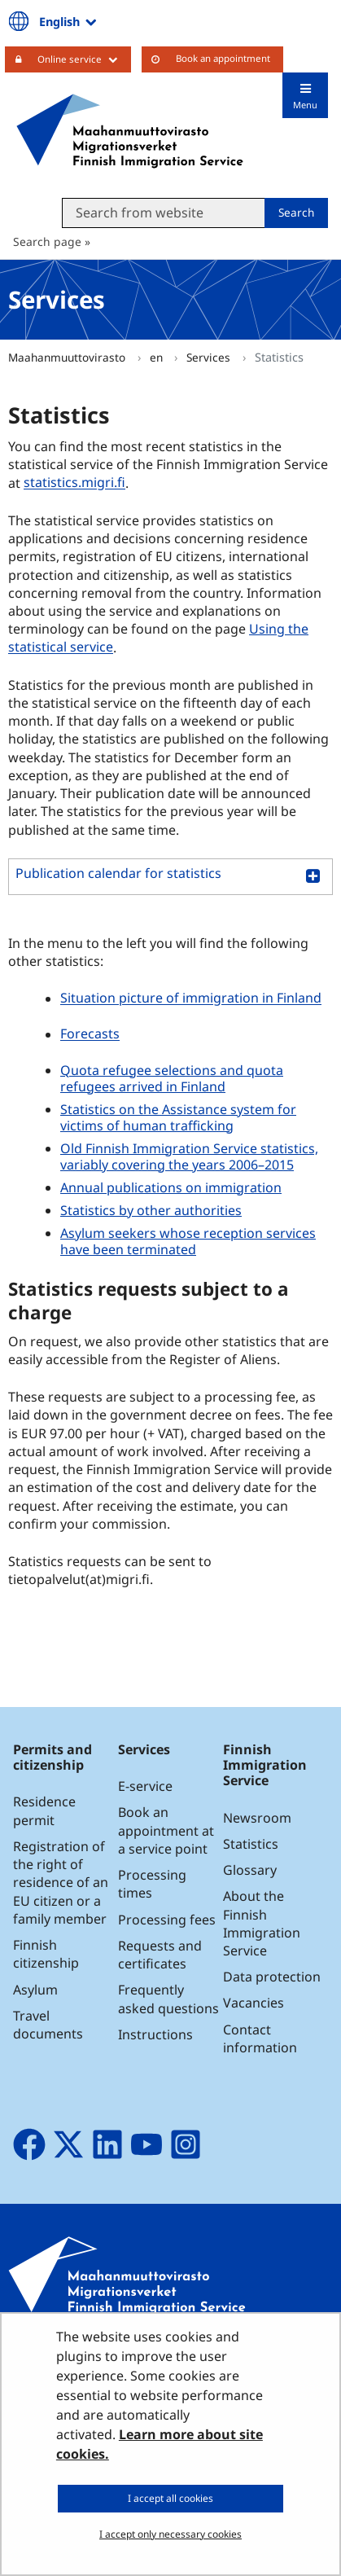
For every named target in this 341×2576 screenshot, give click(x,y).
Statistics (250, 1844)
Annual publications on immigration (171, 1187)
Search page (47, 241)
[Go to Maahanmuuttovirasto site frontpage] (130, 131)
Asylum (35, 1990)
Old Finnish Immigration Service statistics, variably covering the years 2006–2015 (189, 1156)
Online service (84, 58)
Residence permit (44, 1810)
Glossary (250, 1870)
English (69, 21)
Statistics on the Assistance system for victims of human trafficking (178, 1117)
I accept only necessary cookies (170, 2534)
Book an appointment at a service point (166, 1830)
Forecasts (90, 1034)
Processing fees (167, 1920)
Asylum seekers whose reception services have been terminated (188, 1241)
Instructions (155, 2034)
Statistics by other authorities (151, 1210)
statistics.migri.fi (76, 482)
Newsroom (257, 1818)
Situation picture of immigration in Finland (190, 998)
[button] (170, 876)
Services (210, 357)
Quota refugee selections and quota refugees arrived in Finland (171, 1078)
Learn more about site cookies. (159, 2444)
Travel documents (48, 2025)
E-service (145, 1786)
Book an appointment (223, 58)
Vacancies (253, 2003)
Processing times (152, 1884)
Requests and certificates (160, 1955)
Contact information (260, 2038)
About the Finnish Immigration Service (261, 1923)
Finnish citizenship (46, 1954)
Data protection (272, 1977)
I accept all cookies (170, 2498)
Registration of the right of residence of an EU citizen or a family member (60, 1882)
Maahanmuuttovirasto (68, 357)
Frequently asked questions (168, 1998)
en (158, 357)
